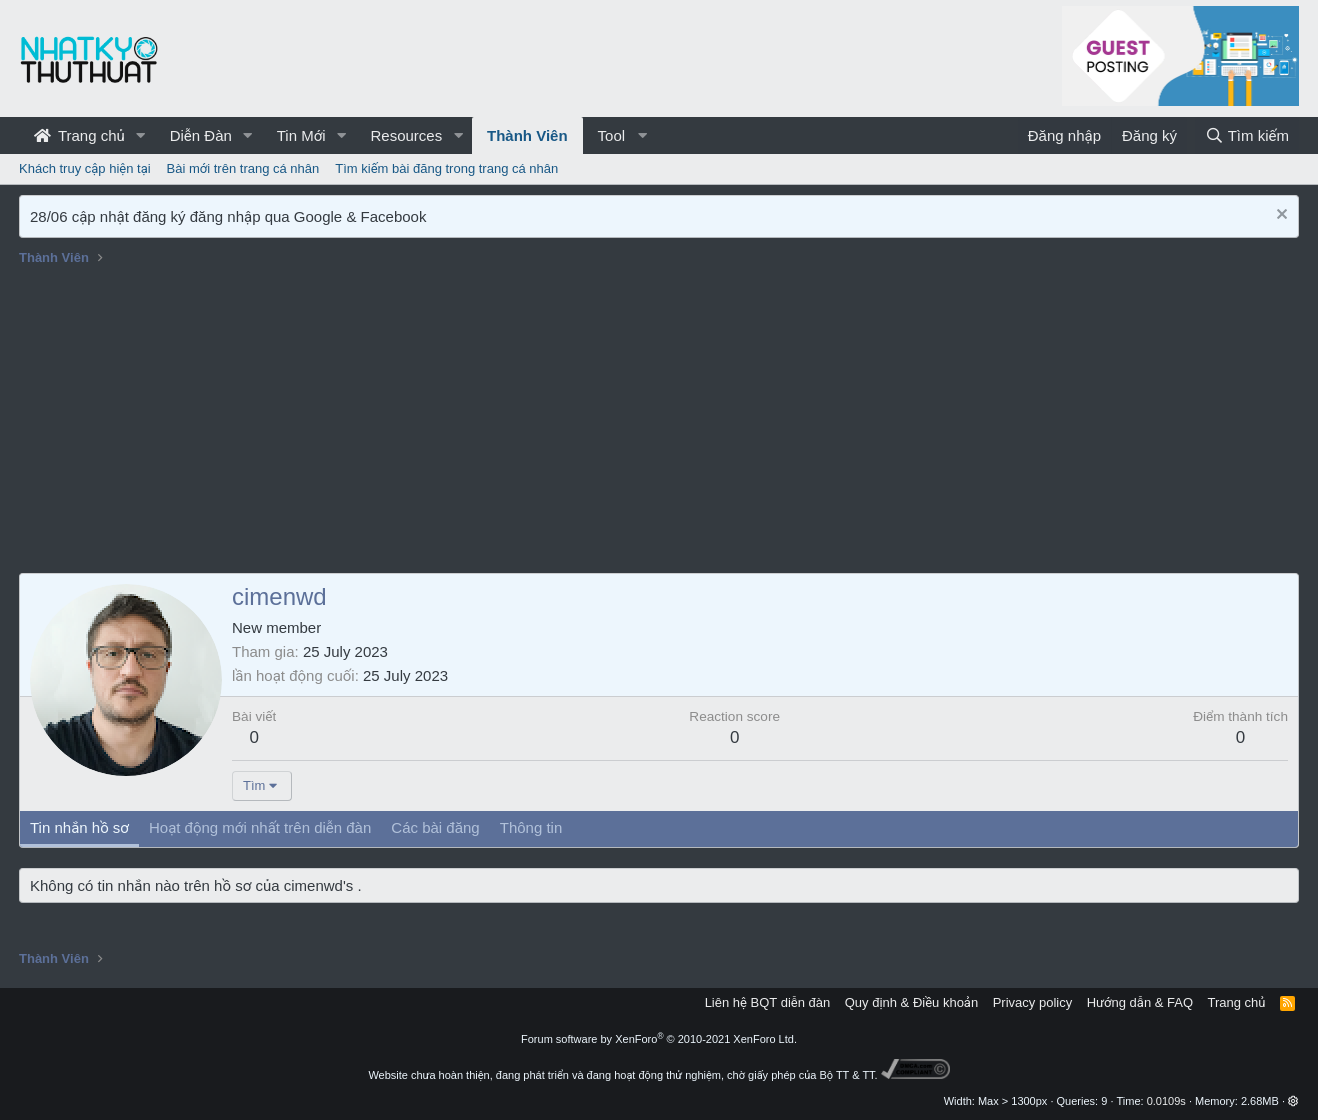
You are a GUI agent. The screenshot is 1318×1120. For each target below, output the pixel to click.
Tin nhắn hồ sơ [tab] (79, 827)
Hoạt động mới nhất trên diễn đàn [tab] (260, 827)
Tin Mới (301, 135)
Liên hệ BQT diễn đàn (768, 1002)
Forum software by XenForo (659, 1039)
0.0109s (1166, 1101)
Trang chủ (79, 135)
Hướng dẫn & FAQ (1140, 1002)
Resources (406, 135)
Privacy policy (1032, 1002)
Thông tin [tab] (531, 827)
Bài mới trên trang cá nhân (243, 168)
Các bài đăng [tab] (435, 827)
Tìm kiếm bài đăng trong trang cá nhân (446, 168)
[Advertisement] (659, 423)
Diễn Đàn (201, 135)
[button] (141, 135)
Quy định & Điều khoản (911, 1002)
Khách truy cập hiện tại (85, 168)
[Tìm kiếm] (1247, 135)
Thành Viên (527, 135)
